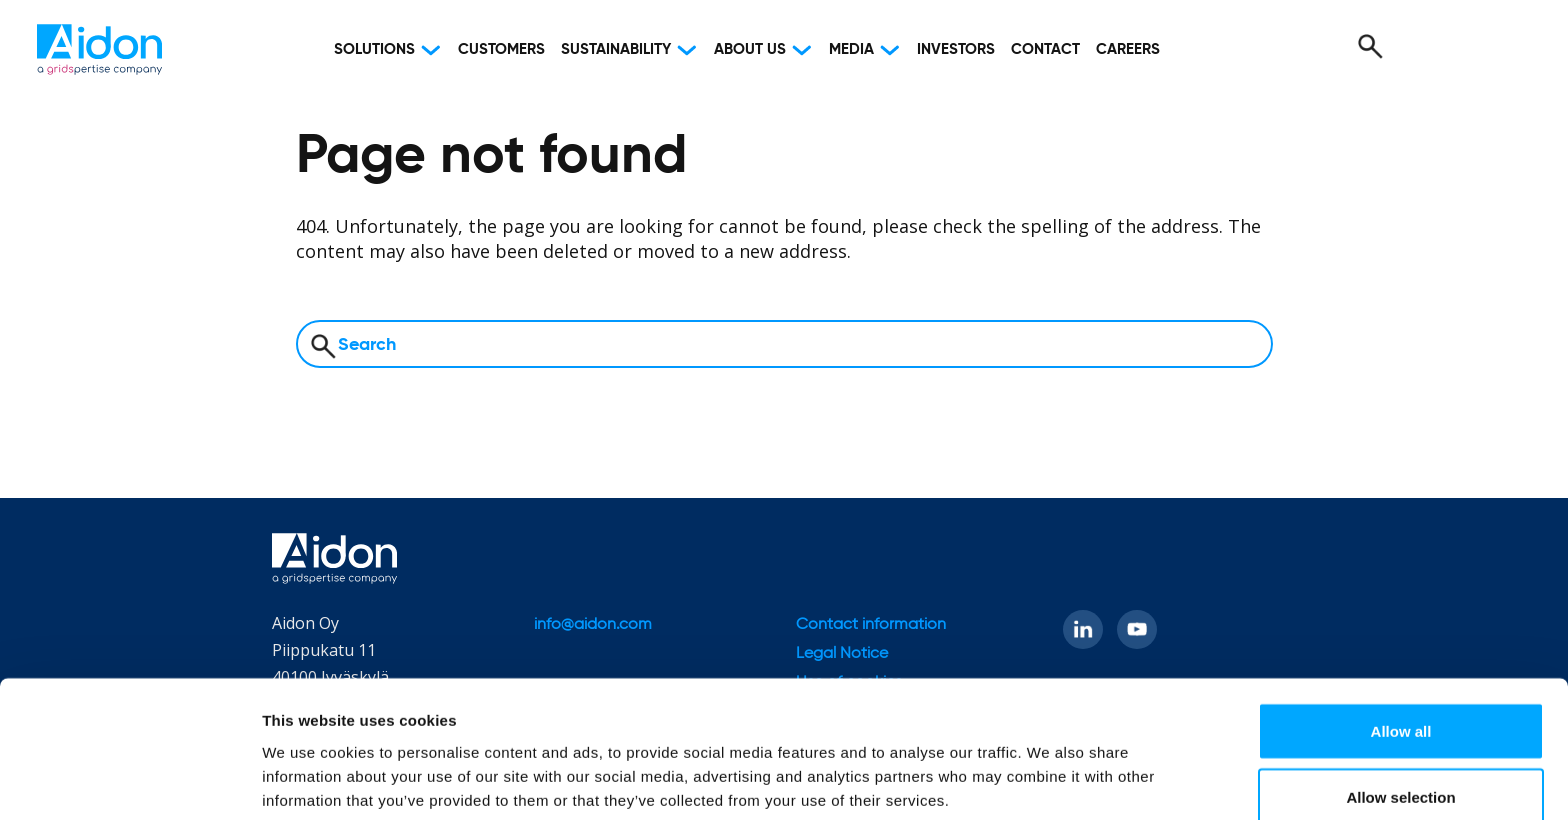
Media (851, 49)
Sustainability (616, 49)
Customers (501, 49)
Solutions (374, 49)
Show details (1049, 768)
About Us (750, 49)
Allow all (1401, 635)
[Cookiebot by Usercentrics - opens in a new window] (129, 781)
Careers (1128, 49)
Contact (1045, 49)
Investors (956, 49)
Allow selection (1400, 701)
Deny (1401, 766)
